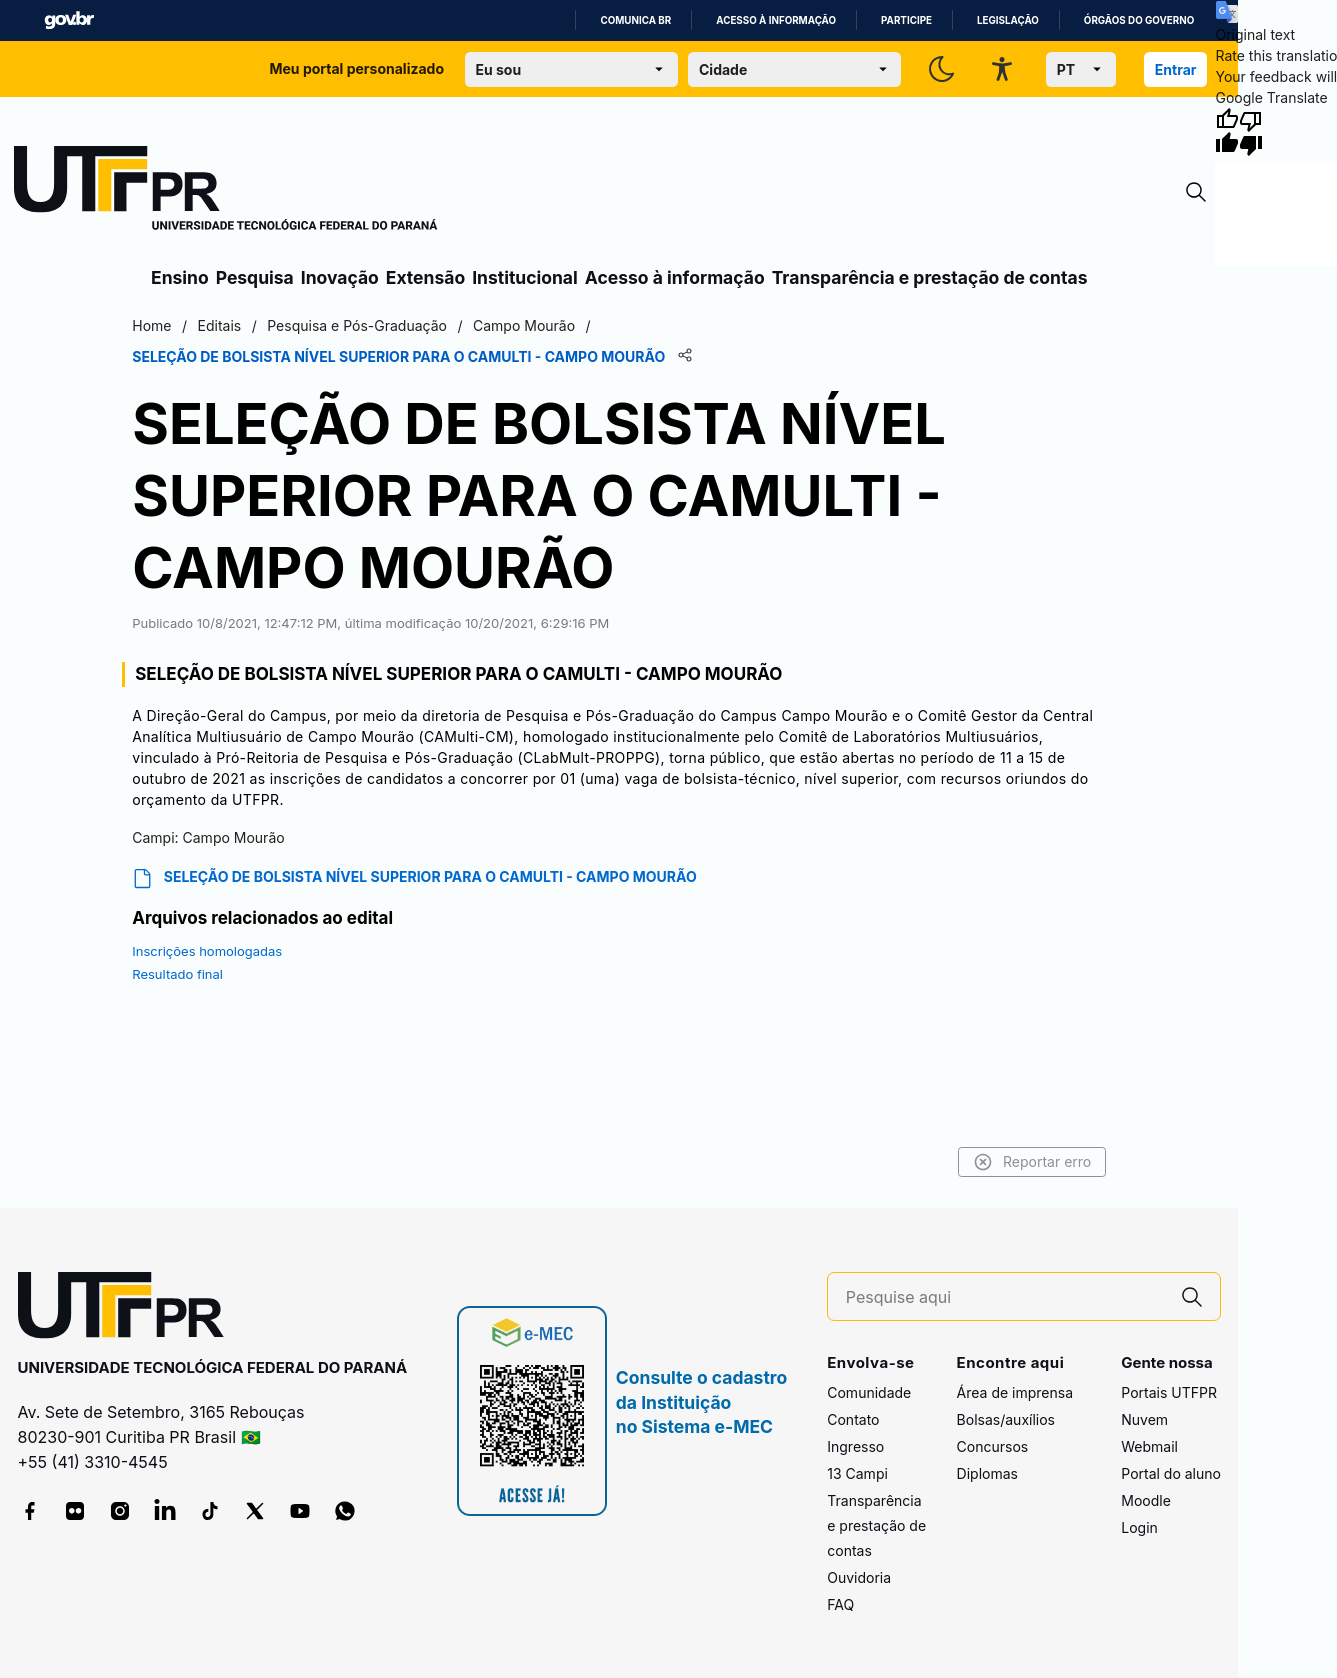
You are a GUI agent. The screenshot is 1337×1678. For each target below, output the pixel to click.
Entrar (1176, 69)
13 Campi (857, 1473)
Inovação (340, 277)
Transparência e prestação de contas (930, 277)
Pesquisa (255, 277)
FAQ (840, 1604)
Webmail (1149, 1446)
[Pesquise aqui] (1005, 1297)
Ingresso (855, 1446)
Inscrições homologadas (207, 951)
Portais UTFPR (1169, 1392)
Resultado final (177, 974)
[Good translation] (1227, 132)
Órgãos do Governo (1139, 20)
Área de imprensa (1015, 1392)
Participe (906, 20)
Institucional (525, 277)
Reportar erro (1032, 1162)
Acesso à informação (776, 20)
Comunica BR (635, 20)
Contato (853, 1419)
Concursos (993, 1446)
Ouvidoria (859, 1577)
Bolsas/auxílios (1006, 1419)
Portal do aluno (1171, 1473)
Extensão (425, 277)
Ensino (180, 277)
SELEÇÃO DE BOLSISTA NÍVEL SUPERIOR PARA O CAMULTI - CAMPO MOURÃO (414, 878)
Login (1139, 1527)
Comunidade (869, 1392)
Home (151, 325)
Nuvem (1144, 1419)
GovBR (69, 20)
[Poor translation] (1251, 132)
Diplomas (987, 1473)
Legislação (1008, 20)
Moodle (1146, 1500)
